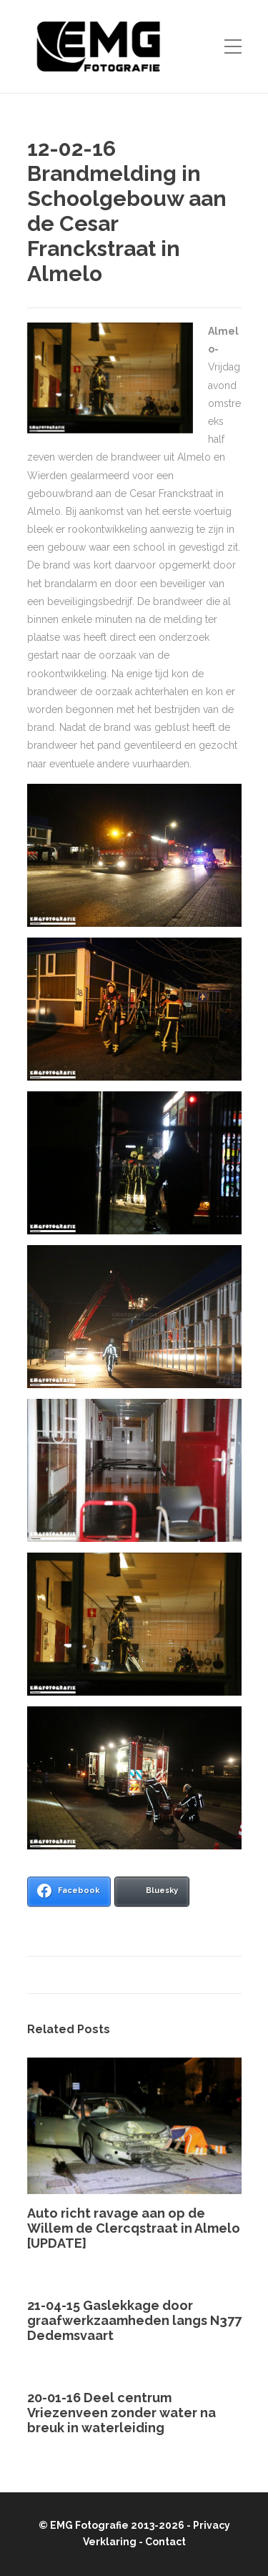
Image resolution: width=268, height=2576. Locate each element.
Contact (165, 2541)
